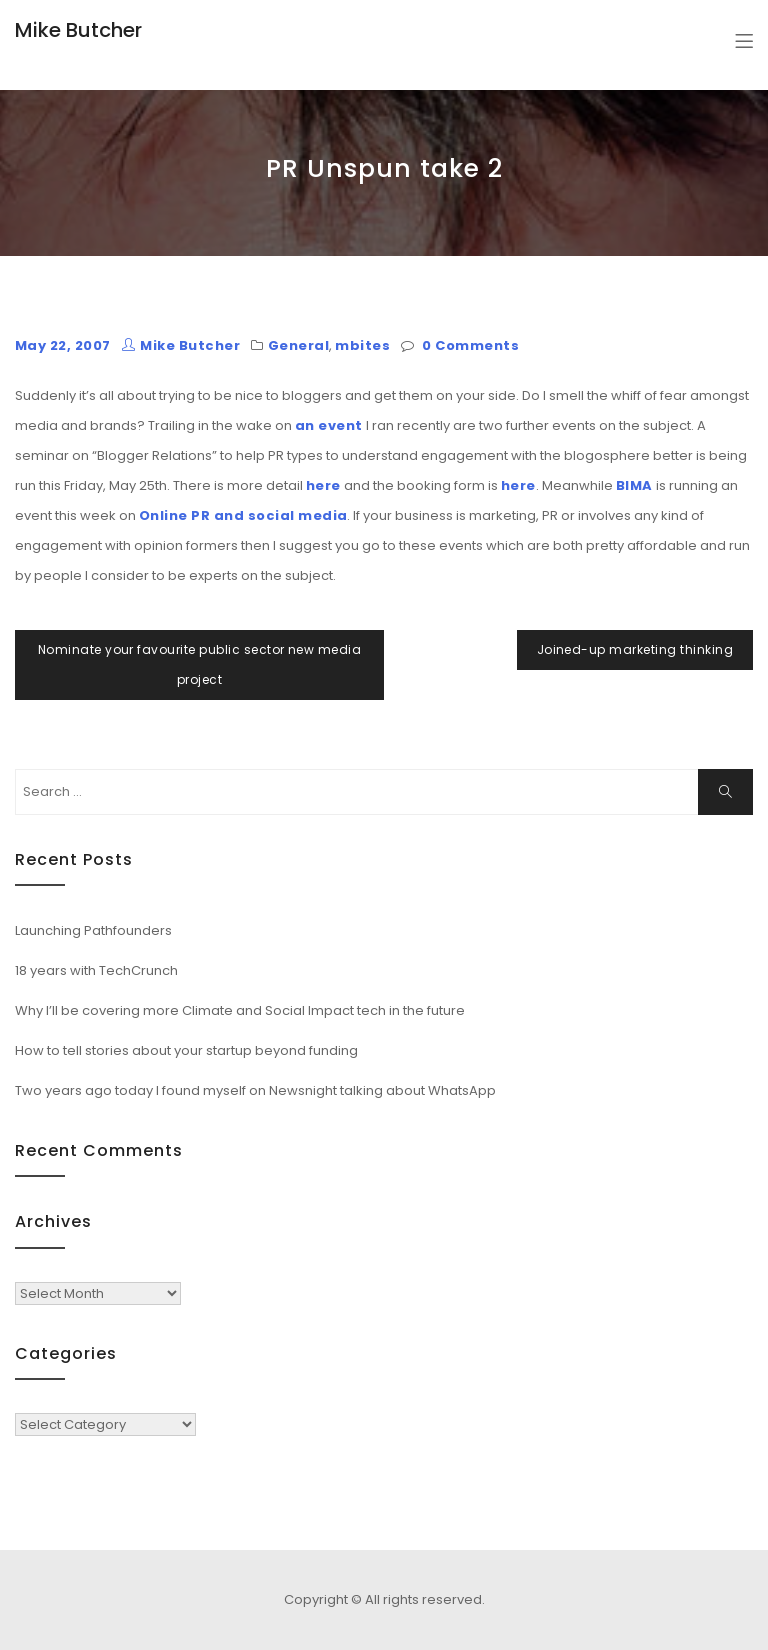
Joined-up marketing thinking (635, 649)
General (298, 345)
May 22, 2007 (63, 345)
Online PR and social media (243, 515)
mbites (362, 345)
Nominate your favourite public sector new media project (200, 664)
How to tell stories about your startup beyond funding (186, 1050)
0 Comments (470, 345)
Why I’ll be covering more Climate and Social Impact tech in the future (240, 1010)
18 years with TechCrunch (96, 970)
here (323, 485)
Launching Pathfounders (93, 930)
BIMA (634, 485)
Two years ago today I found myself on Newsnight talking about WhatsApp (255, 1090)
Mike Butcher (78, 30)
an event (329, 425)
